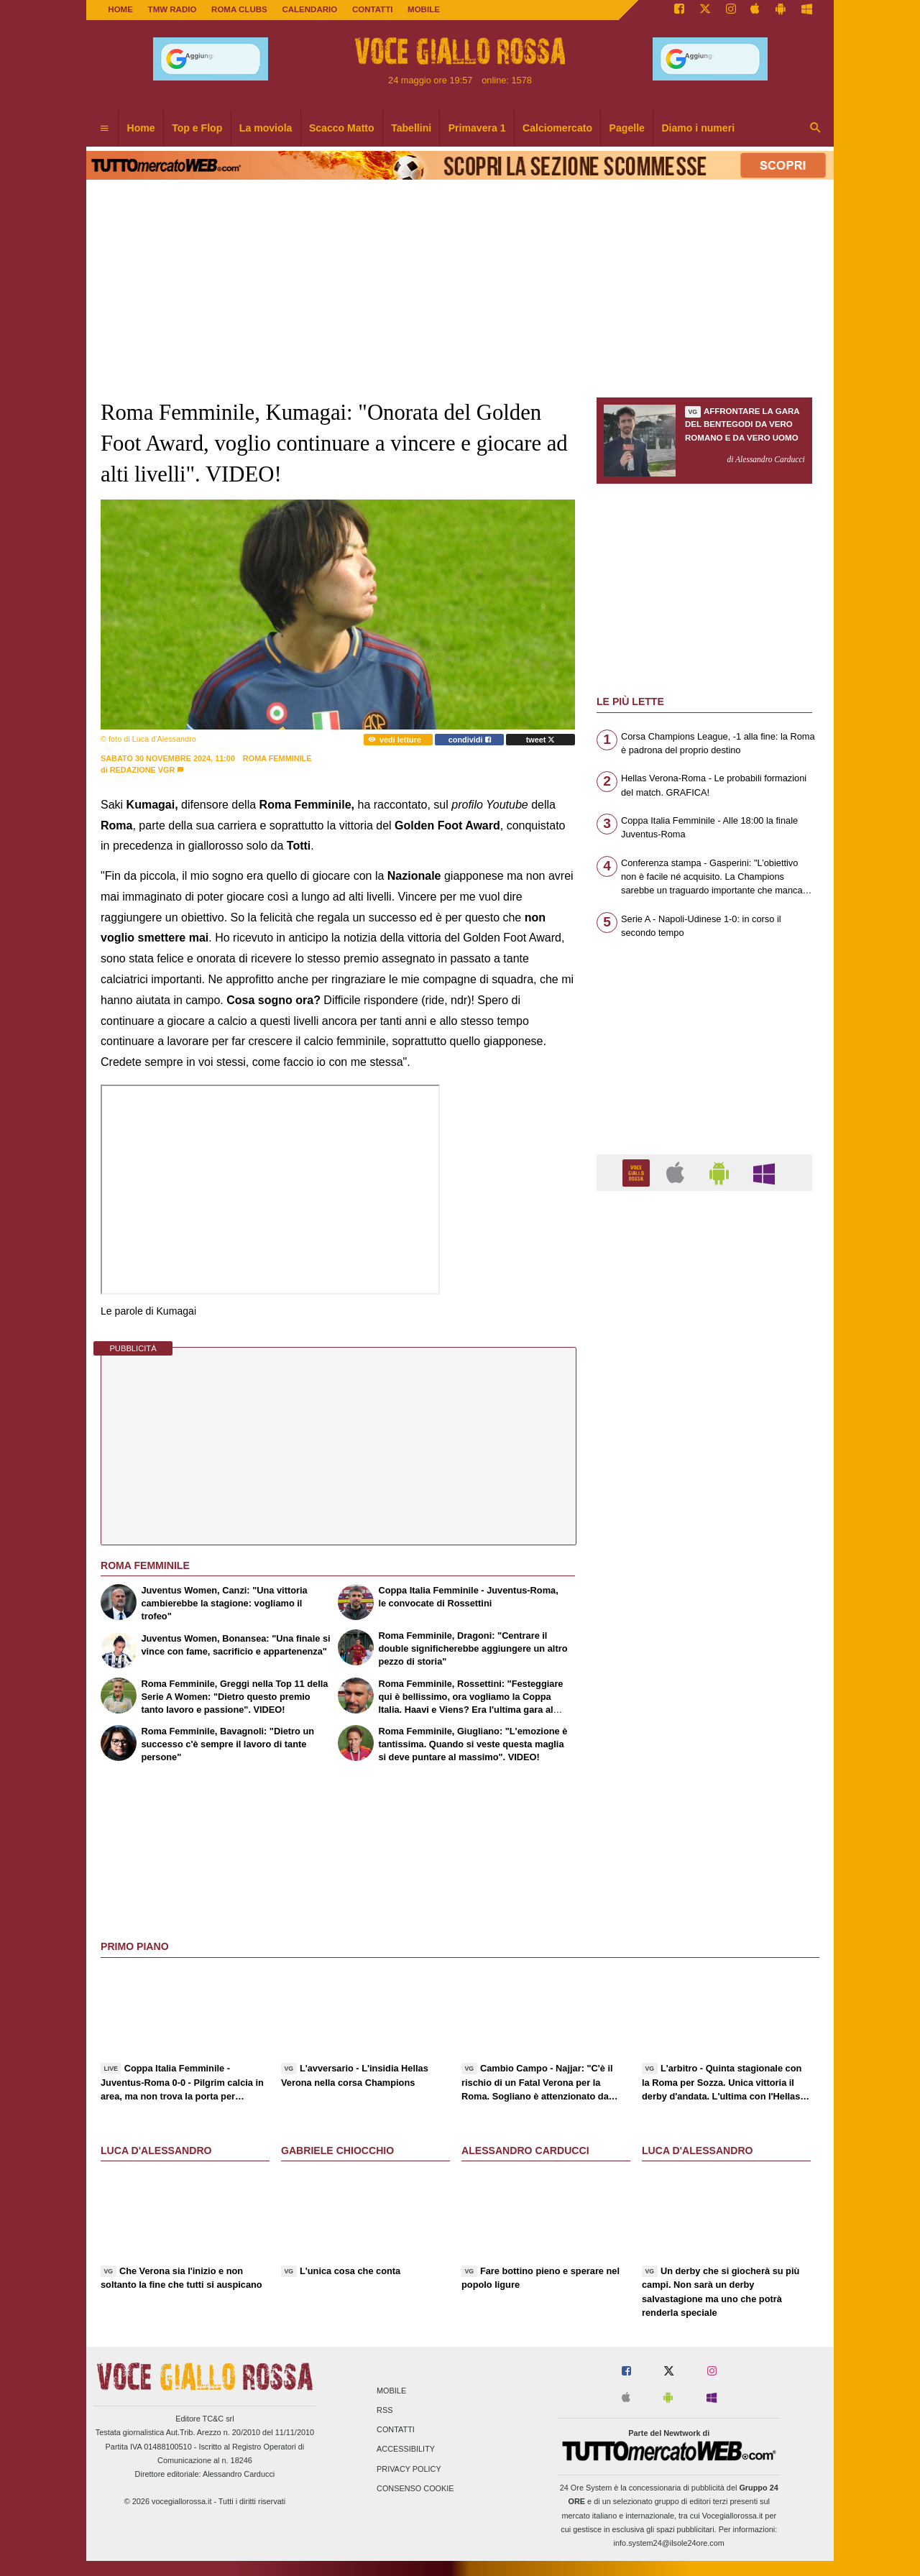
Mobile (391, 2390)
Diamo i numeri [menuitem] (698, 128)
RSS (384, 2410)
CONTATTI (372, 9)
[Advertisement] (704, 1759)
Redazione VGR (142, 769)
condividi (469, 739)
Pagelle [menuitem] (627, 128)
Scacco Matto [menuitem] (341, 128)
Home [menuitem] (141, 128)
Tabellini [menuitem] (411, 128)
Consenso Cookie (415, 2488)
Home (120, 9)
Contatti (396, 2430)
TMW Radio (172, 9)
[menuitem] (104, 128)
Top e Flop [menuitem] (197, 128)
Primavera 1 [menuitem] (477, 128)
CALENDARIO (309, 9)
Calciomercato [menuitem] (557, 128)
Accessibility (406, 2449)
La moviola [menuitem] (266, 128)
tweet (541, 739)
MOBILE (424, 9)
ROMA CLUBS (239, 9)
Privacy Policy (409, 2469)
